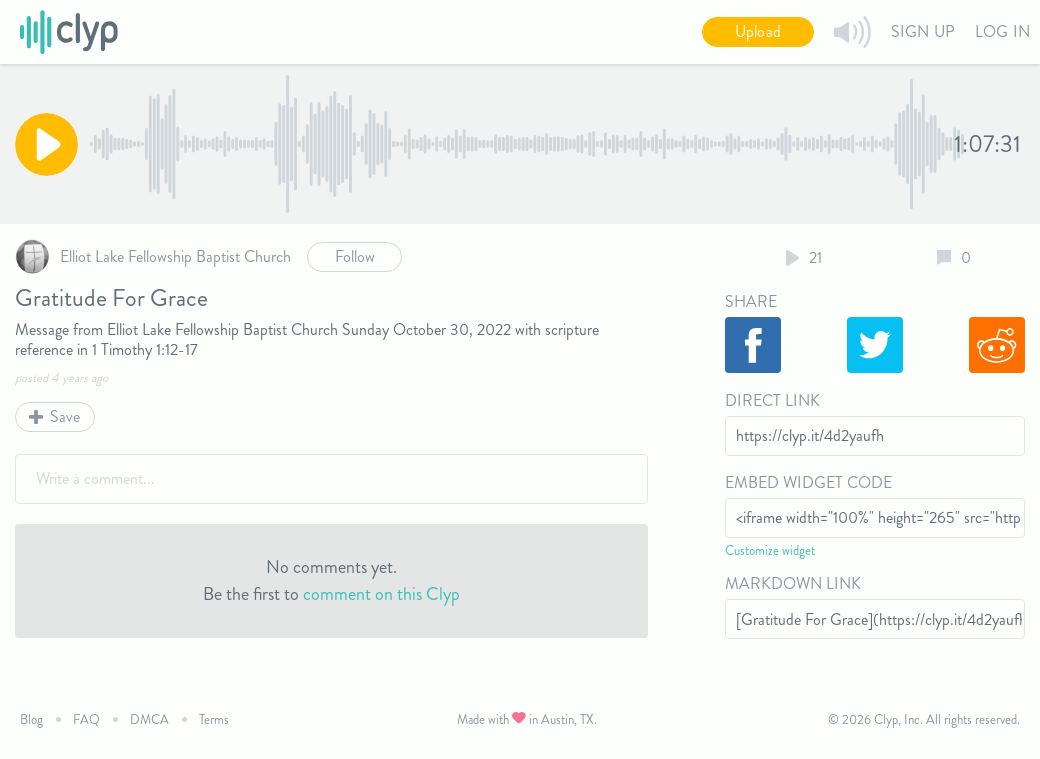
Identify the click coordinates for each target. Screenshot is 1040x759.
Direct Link (772, 400)
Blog (31, 719)
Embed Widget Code (808, 482)
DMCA (149, 719)
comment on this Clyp (381, 594)
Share (751, 301)
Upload (758, 31)
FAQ (86, 719)
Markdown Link (793, 583)
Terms (214, 719)
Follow (355, 256)
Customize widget (770, 550)
